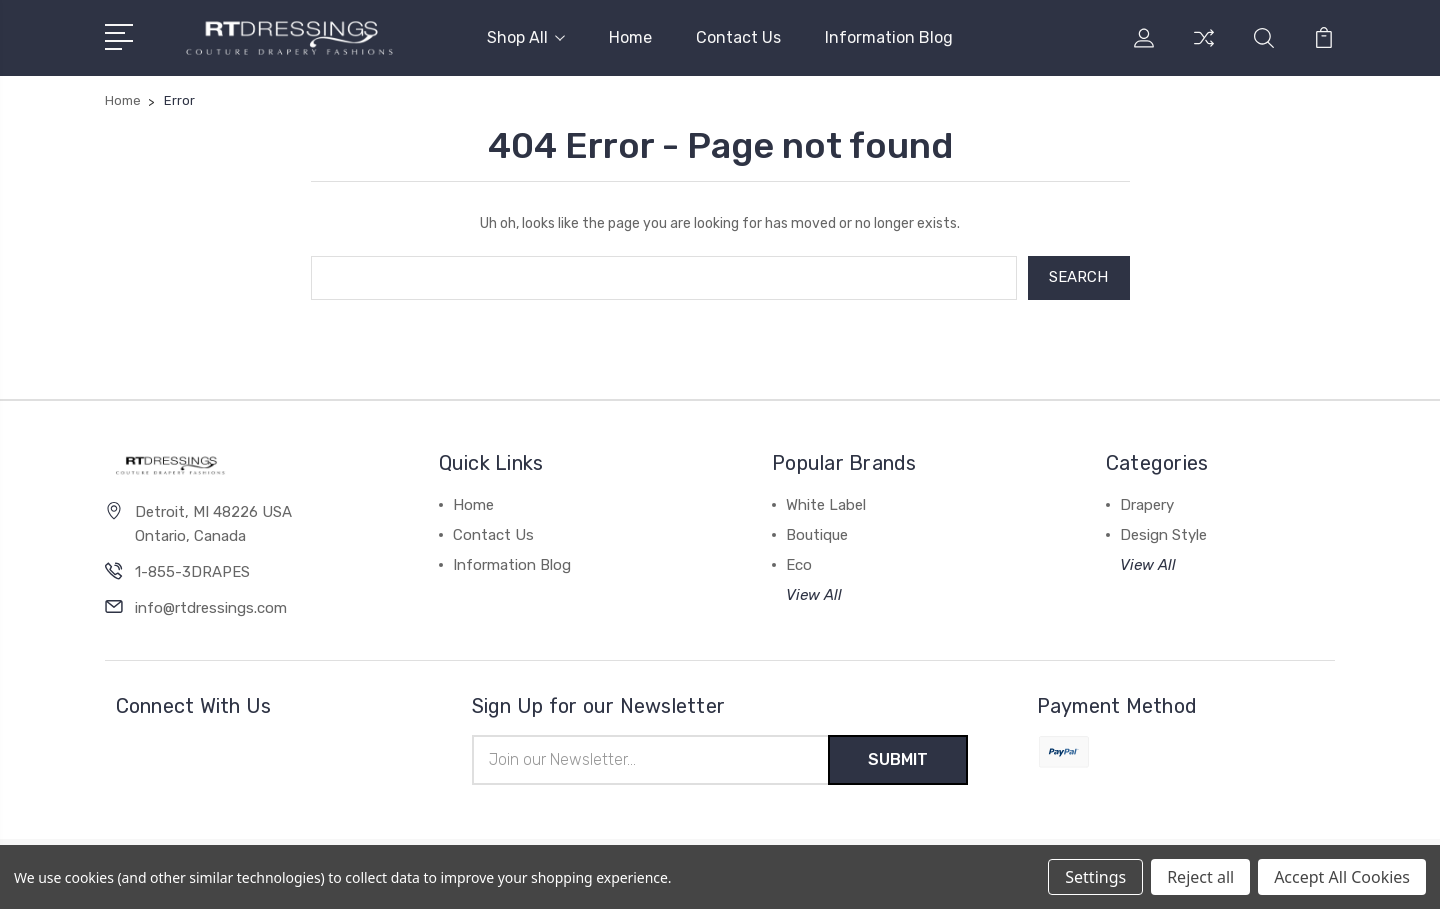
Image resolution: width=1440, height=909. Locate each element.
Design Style (1163, 535)
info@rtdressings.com (211, 608)
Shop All (526, 37)
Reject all (1200, 877)
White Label (826, 505)
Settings (1095, 877)
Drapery (1147, 505)
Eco (799, 565)
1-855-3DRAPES (192, 572)
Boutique (817, 535)
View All (814, 595)
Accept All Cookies (1342, 877)
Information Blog (889, 37)
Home (630, 37)
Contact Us (738, 37)
